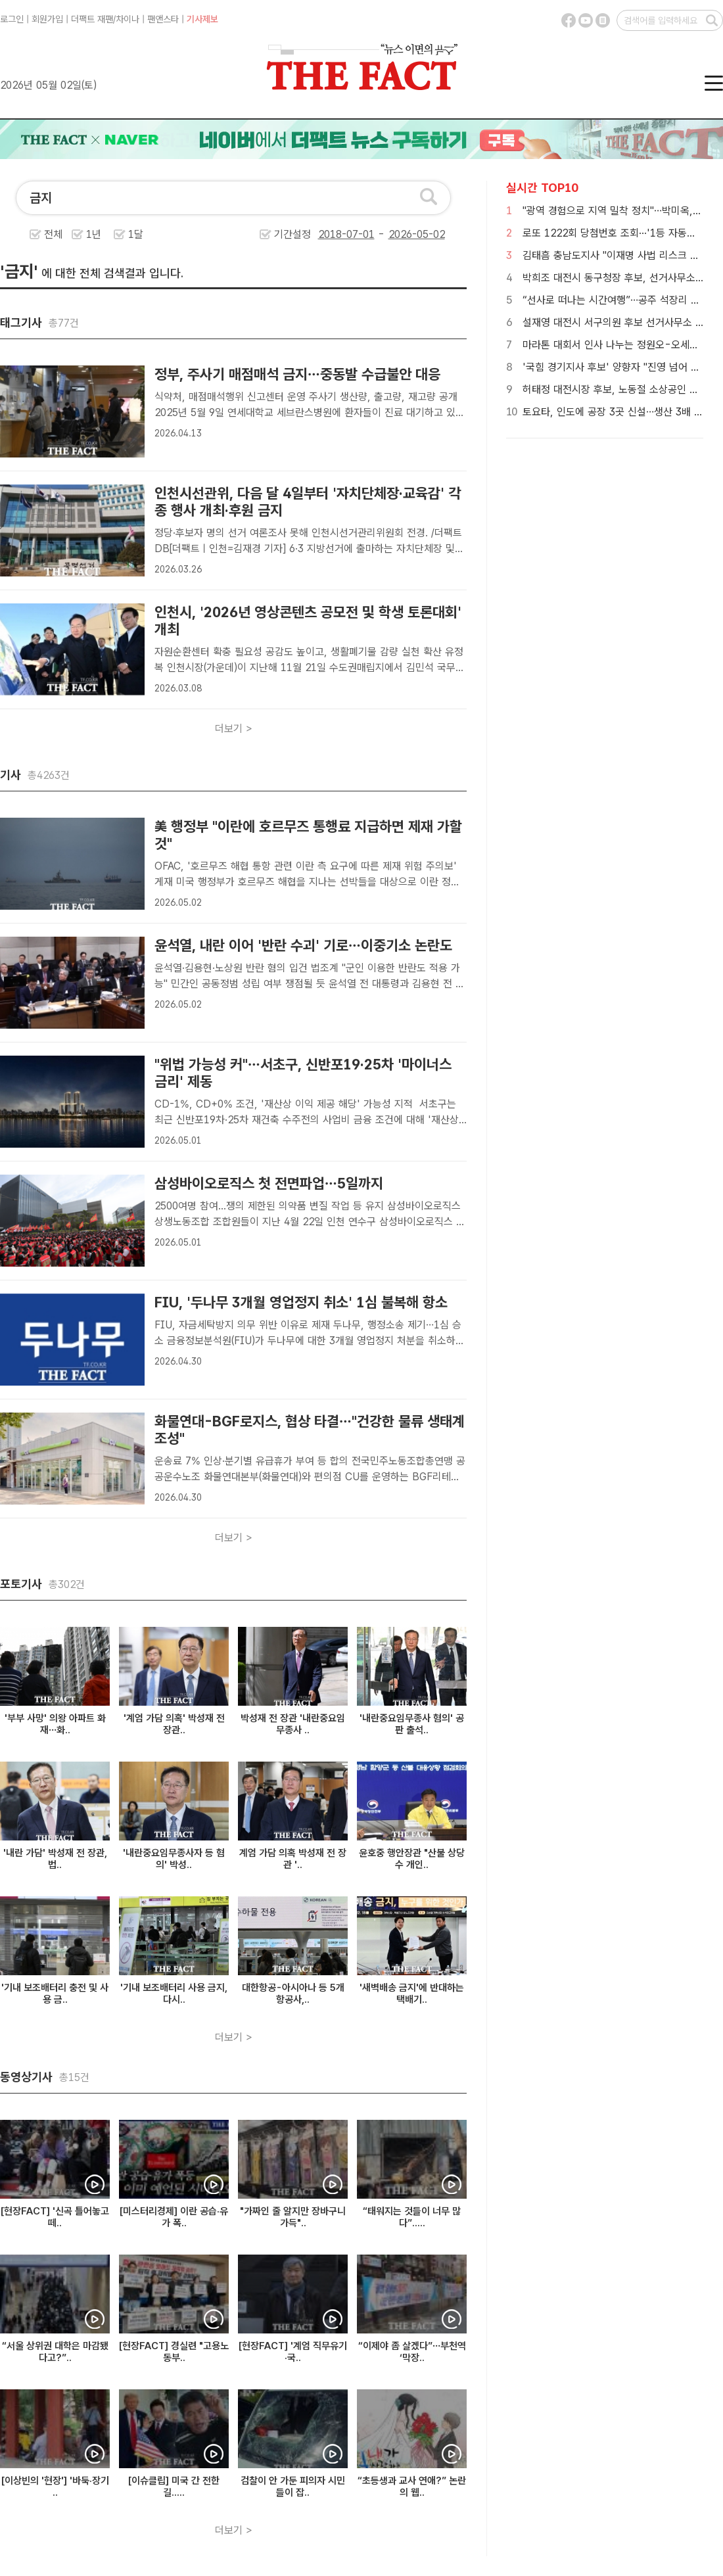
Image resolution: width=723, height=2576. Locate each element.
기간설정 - (359, 234)
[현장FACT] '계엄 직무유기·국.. (293, 2352)
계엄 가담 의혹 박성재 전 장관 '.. (292, 1859)
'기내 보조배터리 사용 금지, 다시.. (173, 1993)
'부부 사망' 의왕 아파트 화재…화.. (55, 1724)
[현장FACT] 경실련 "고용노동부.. (174, 2352)
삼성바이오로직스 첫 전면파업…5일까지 (270, 1183)
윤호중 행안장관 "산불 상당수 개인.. (412, 1859)
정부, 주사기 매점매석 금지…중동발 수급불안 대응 (297, 374)
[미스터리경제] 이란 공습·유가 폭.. (174, 2217)
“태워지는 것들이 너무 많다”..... (412, 2217)
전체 (53, 234)
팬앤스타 (163, 19)
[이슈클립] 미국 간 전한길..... (174, 2486)
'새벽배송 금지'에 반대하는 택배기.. (412, 1993)
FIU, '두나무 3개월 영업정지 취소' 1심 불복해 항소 (301, 1302)
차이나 (127, 19)
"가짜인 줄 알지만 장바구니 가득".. (293, 2217)
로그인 (12, 19)
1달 (135, 234)
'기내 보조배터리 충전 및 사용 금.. (54, 1993)
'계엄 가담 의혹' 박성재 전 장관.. (174, 1724)
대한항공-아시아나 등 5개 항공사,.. (293, 1993)
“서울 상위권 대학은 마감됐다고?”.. (55, 2352)
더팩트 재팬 (92, 19)
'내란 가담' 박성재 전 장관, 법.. (55, 1859)
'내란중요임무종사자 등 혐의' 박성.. (174, 1859)
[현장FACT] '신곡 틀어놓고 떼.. (55, 2217)
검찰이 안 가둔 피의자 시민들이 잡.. (293, 2486)
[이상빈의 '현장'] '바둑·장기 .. (55, 2486)
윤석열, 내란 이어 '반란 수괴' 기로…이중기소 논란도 (303, 945)
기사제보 (202, 19)
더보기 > (233, 728)
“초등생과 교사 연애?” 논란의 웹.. (412, 2486)
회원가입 (47, 19)
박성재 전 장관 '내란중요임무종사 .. (293, 1724)
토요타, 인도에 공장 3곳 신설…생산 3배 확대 (617, 412)
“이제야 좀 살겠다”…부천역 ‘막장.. (412, 2352)
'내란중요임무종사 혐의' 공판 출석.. (412, 1724)
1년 (93, 234)
